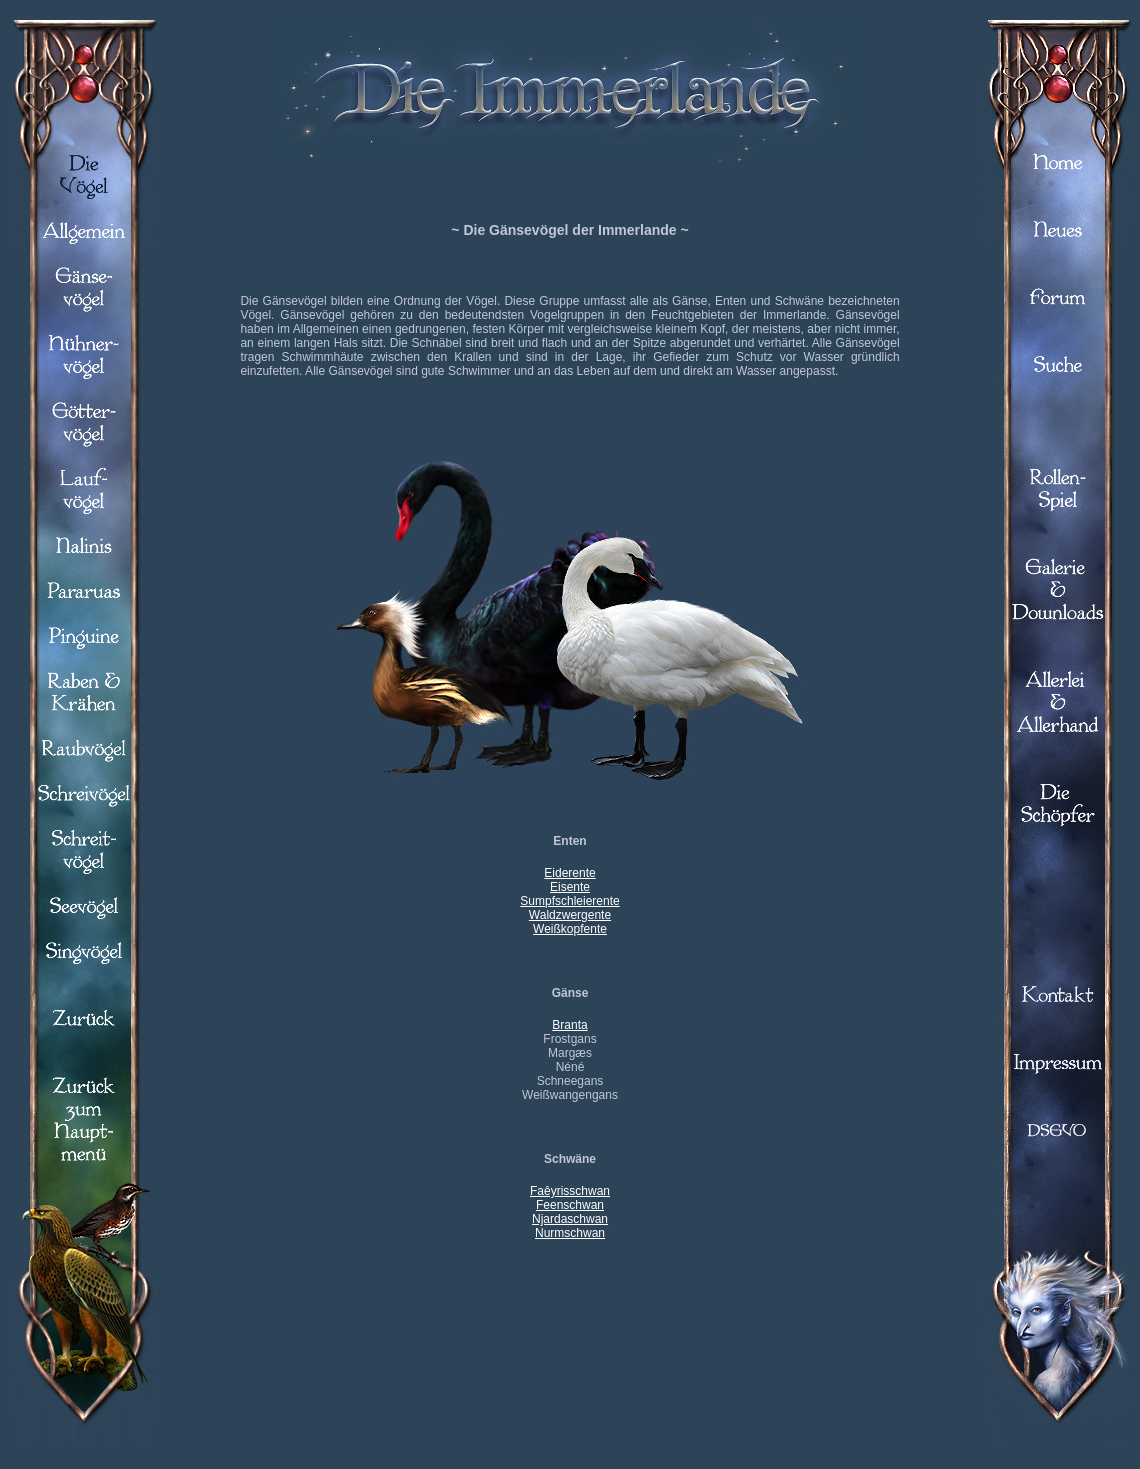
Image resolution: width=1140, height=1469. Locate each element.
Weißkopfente (570, 929)
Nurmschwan (570, 1233)
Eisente (570, 887)
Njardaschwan (570, 1219)
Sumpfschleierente (569, 901)
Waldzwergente (570, 915)
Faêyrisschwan (570, 1191)
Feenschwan (570, 1205)
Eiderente (569, 873)
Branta (569, 1025)
